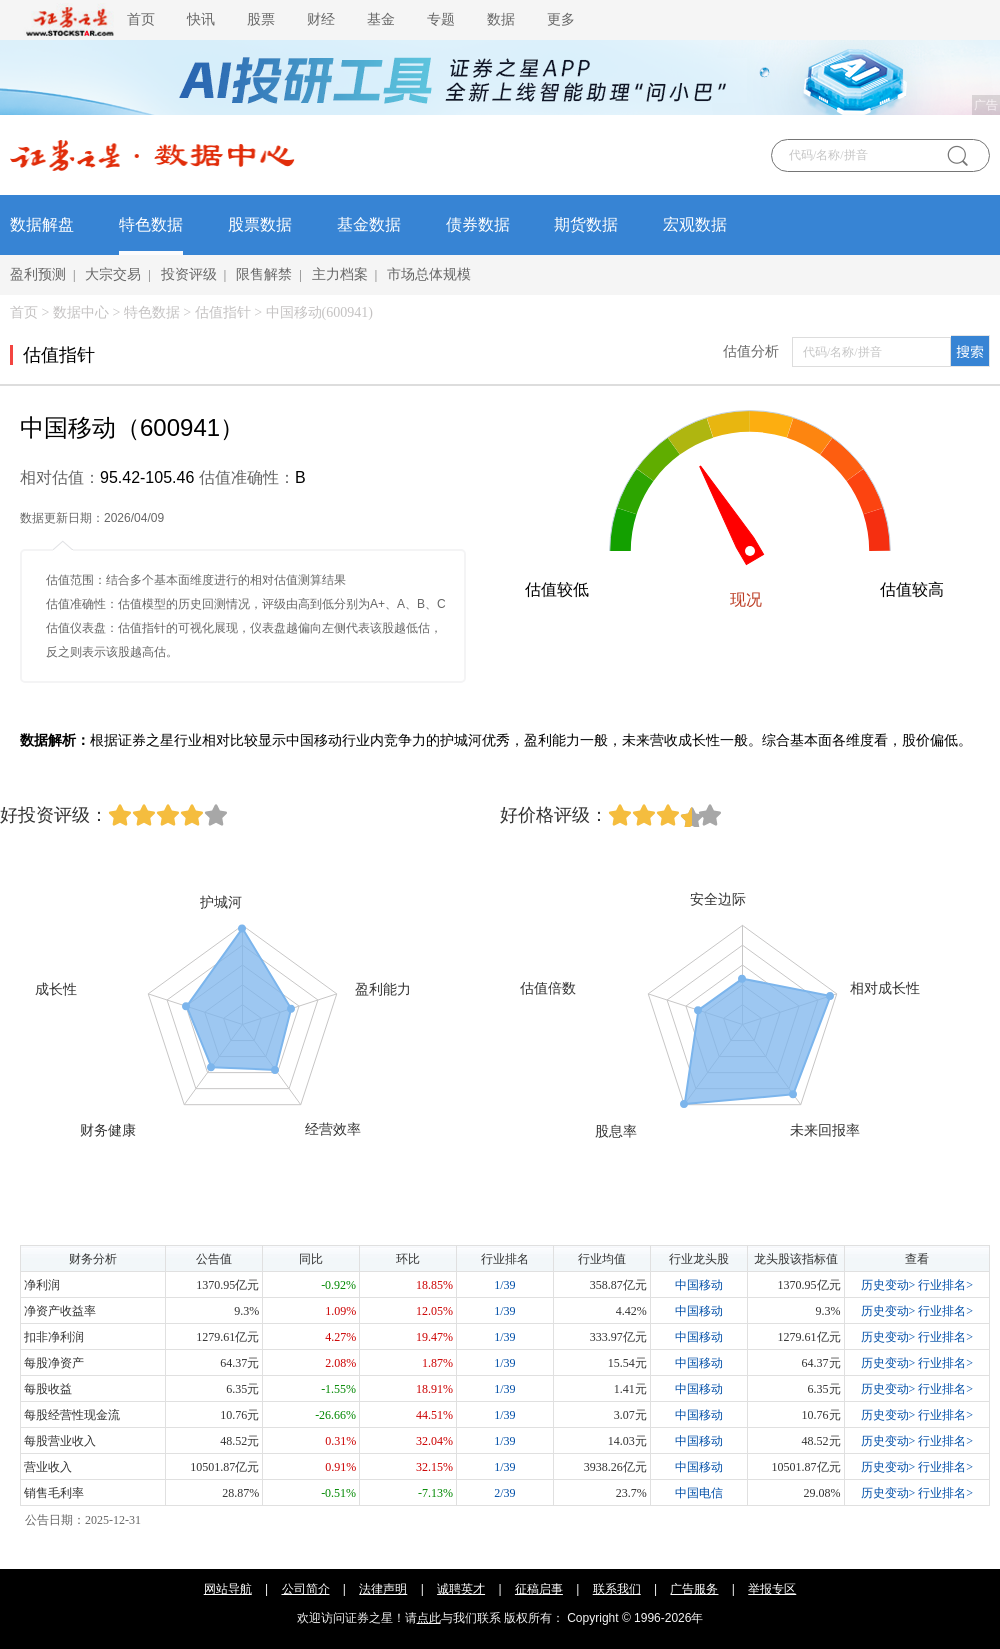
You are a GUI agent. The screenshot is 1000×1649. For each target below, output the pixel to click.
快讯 (201, 19)
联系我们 (617, 1589)
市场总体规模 (429, 274)
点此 (429, 1618)
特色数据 (151, 224)
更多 (561, 19)
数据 (501, 19)
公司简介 (306, 1589)
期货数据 (586, 224)
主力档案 (340, 274)
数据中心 (81, 312)
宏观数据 (695, 224)
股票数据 (260, 224)
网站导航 (228, 1589)
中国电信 (699, 1493)
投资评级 (189, 274)
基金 (381, 19)
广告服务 (694, 1589)
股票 (261, 19)
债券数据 (478, 224)
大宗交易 (113, 274)
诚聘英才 (461, 1589)
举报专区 (772, 1589)
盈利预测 (38, 274)
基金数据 (369, 224)
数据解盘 (42, 224)
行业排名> (945, 1285)
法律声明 (383, 1589)
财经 (321, 19)
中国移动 (699, 1285)
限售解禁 (264, 274)
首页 (141, 19)
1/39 (504, 1285)
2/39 (504, 1493)
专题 (441, 19)
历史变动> (888, 1285)
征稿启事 (539, 1589)
